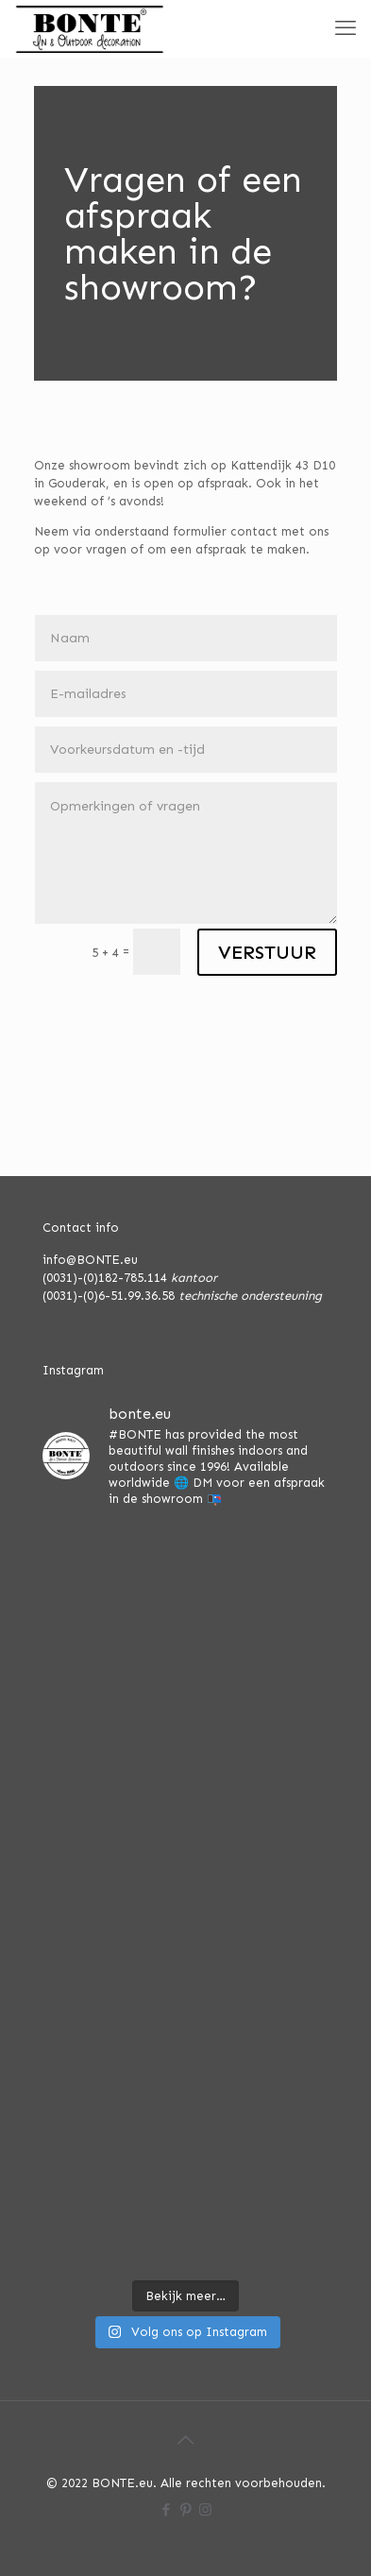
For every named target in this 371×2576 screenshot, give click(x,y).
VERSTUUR (267, 952)
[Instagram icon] (205, 2509)
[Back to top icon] (186, 2440)
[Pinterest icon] (185, 2509)
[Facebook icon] (166, 2509)
